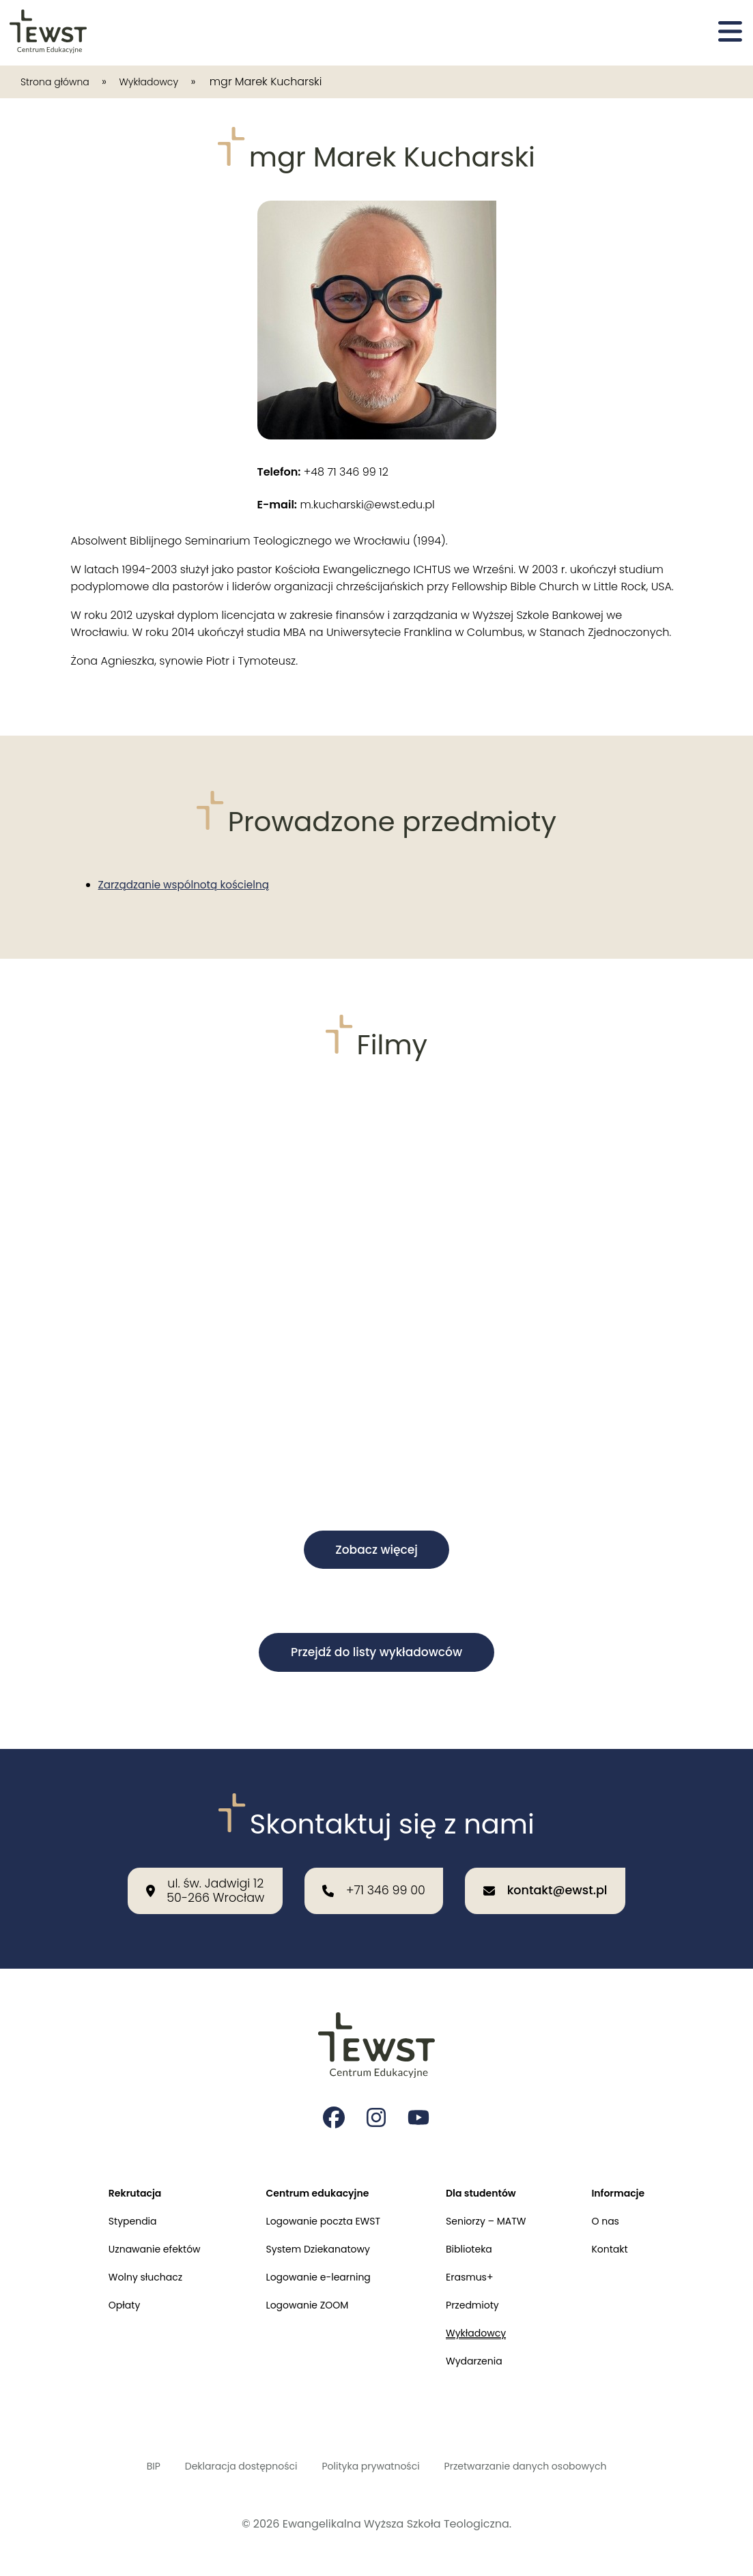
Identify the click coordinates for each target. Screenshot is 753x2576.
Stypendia (111, 2197)
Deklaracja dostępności (222, 2464)
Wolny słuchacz (126, 2260)
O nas (624, 2197)
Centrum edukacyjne (313, 2166)
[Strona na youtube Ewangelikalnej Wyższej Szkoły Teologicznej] (420, 2087)
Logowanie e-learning (314, 2260)
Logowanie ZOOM (302, 2292)
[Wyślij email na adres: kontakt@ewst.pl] (565, 1853)
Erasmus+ (478, 2260)
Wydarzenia (483, 2354)
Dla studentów (491, 2166)
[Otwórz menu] (730, 33)
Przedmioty (481, 2292)
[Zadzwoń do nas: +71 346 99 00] (373, 1853)
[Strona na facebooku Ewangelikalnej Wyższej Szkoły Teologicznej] (333, 2087)
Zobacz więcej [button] (376, 1550)
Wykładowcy (167, 81)
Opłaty (102, 2292)
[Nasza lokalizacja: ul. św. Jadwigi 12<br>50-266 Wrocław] (184, 1853)
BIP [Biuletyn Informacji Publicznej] (122, 2464)
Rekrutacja (114, 2166)
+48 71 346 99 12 (322, 472)
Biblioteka (477, 2229)
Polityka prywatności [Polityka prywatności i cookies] (369, 2464)
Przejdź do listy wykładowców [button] (376, 1655)
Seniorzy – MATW (497, 2197)
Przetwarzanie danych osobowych (545, 2464)
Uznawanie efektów (136, 2229)
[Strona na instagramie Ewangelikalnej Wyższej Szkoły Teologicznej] (376, 2087)
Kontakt (629, 2229)
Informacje (638, 2166)
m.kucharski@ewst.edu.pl (346, 504)
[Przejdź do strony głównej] (49, 33)
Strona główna (61, 81)
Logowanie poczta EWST (320, 2197)
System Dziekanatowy (314, 2229)
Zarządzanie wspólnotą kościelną (188, 885)
